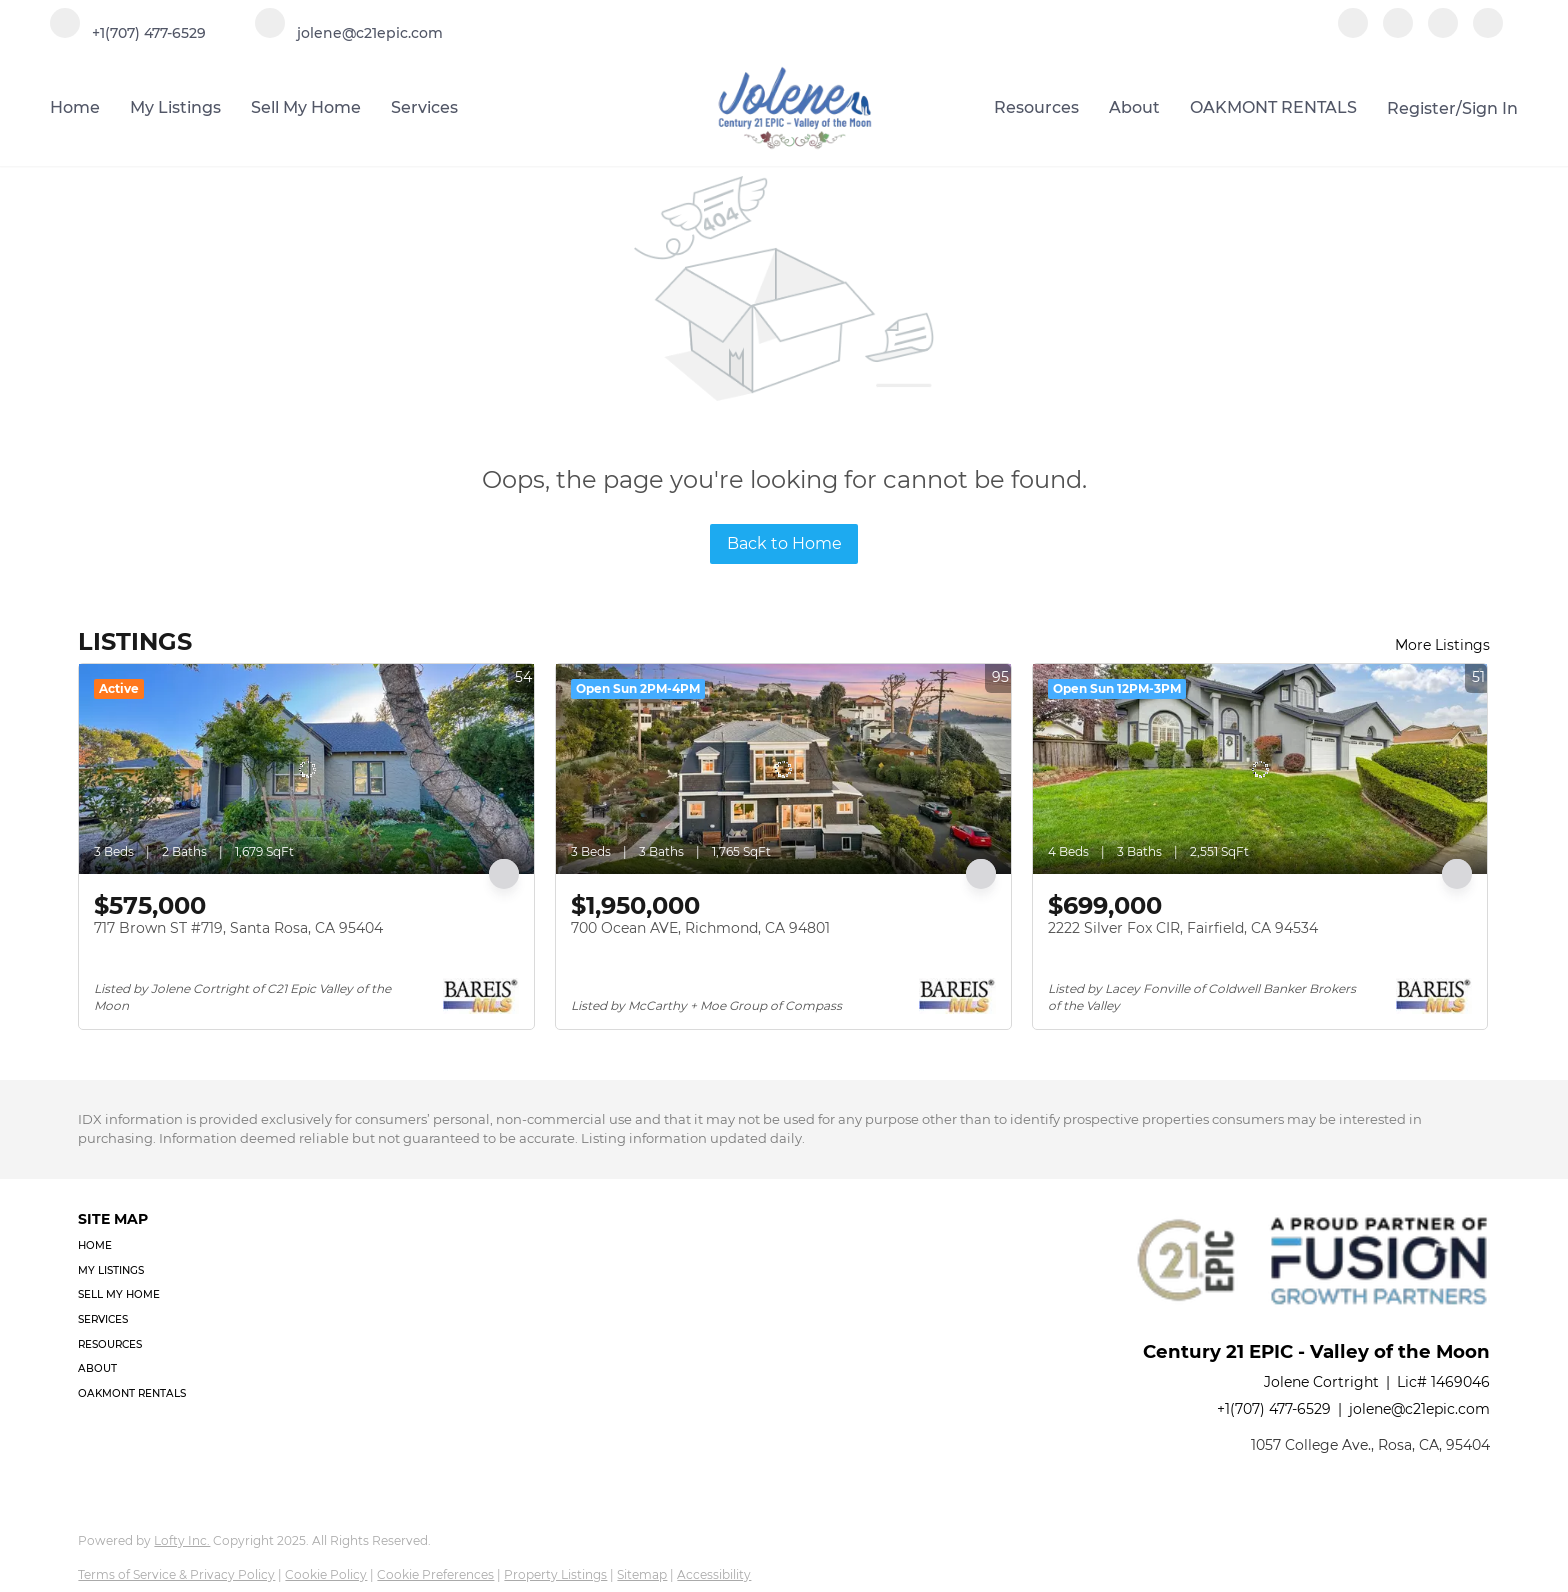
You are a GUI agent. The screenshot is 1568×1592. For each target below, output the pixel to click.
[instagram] (1443, 32)
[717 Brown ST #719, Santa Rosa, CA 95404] (306, 769)
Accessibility (714, 1574)
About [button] (1134, 107)
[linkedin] (1398, 32)
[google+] (1488, 32)
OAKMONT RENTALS (1273, 107)
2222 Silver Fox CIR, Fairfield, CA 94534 (1183, 928)
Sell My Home (306, 107)
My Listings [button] (175, 107)
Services (424, 107)
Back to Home (784, 543)
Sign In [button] (1490, 108)
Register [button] (1421, 108)
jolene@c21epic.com (1419, 1409)
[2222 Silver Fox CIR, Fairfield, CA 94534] (1260, 769)
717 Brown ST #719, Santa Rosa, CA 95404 (238, 928)
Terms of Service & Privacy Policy (176, 1574)
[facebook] (1353, 32)
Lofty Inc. (182, 1540)
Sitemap (642, 1574)
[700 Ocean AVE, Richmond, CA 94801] (783, 769)
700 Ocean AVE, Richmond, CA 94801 (700, 928)
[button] (138, 1246)
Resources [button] (1036, 107)
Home (75, 107)
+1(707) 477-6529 (1274, 1409)
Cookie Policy (326, 1574)
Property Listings (555, 1574)
